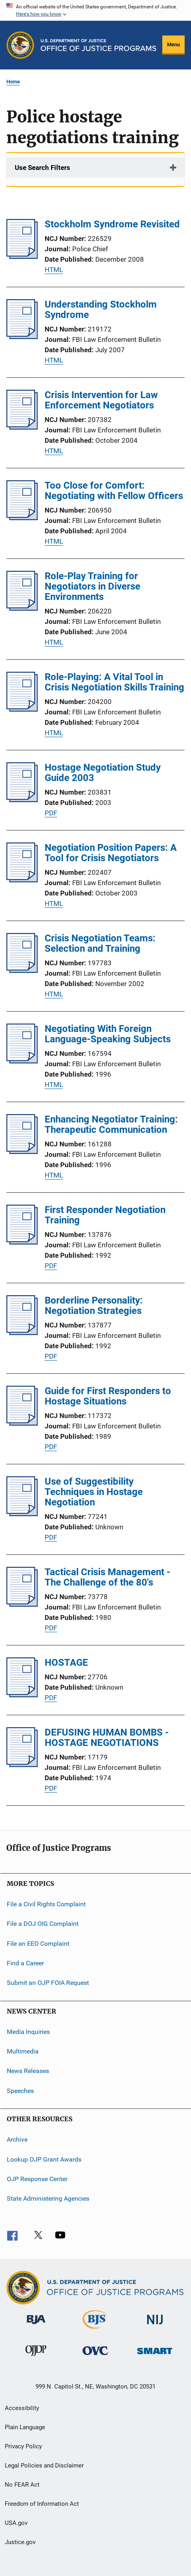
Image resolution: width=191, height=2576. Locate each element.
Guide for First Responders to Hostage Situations (108, 1396)
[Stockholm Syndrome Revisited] (22, 256)
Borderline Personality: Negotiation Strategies (94, 1305)
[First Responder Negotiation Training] (22, 1242)
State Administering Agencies (48, 2198)
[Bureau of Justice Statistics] (95, 2330)
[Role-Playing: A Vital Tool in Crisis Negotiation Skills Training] (22, 709)
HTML (54, 270)
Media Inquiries (28, 2031)
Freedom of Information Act (42, 2503)
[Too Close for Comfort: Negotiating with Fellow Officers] (22, 518)
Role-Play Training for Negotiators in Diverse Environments (92, 586)
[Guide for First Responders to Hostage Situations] (22, 1423)
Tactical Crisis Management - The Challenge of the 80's (107, 1577)
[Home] (98, 45)
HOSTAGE (66, 1662)
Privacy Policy (23, 2446)
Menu (173, 44)
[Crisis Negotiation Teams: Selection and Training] (22, 970)
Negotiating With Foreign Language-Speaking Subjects (108, 1034)
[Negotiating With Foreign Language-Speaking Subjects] (22, 1061)
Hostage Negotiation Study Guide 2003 (103, 772)
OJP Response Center (37, 2179)
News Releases (28, 2071)
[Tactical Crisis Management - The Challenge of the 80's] (22, 1604)
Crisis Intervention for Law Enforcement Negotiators (101, 400)
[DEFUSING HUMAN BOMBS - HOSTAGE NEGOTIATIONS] (22, 1765)
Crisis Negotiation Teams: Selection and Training (100, 943)
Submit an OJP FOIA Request (48, 1982)
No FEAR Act (22, 2484)
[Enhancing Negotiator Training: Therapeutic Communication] (22, 1152)
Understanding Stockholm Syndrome (101, 309)
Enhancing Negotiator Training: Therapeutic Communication (111, 1124)
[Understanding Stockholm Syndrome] (22, 337)
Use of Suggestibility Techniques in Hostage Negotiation (94, 1492)
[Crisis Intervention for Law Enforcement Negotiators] (22, 427)
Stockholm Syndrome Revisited (112, 224)
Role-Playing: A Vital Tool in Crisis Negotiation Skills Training (114, 682)
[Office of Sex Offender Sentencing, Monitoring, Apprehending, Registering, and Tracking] (154, 2356)
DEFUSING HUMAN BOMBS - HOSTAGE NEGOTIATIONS (107, 1737)
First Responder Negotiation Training (105, 1215)
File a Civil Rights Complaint (46, 1904)
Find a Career (25, 1963)
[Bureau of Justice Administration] (36, 2325)
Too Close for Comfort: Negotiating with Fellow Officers (114, 490)
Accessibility (22, 2408)
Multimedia (23, 2051)
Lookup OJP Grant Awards (44, 2159)
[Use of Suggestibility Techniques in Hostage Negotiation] (22, 1514)
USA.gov (16, 2523)
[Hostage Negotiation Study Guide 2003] (22, 800)
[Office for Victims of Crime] (95, 2356)
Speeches (20, 2091)
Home (13, 82)
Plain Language (25, 2427)
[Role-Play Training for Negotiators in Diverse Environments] (22, 608)
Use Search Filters (42, 168)
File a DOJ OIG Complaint (43, 1923)
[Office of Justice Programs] (20, 45)
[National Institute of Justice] (155, 2326)
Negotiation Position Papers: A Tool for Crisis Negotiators (111, 853)
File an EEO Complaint (38, 1943)
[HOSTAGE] (22, 1695)
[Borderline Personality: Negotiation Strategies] (22, 1333)
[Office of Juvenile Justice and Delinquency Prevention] (36, 2357)
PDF (51, 813)
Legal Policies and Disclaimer (44, 2465)
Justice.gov (20, 2542)
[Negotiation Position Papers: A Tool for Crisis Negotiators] (22, 880)
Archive (17, 2139)
